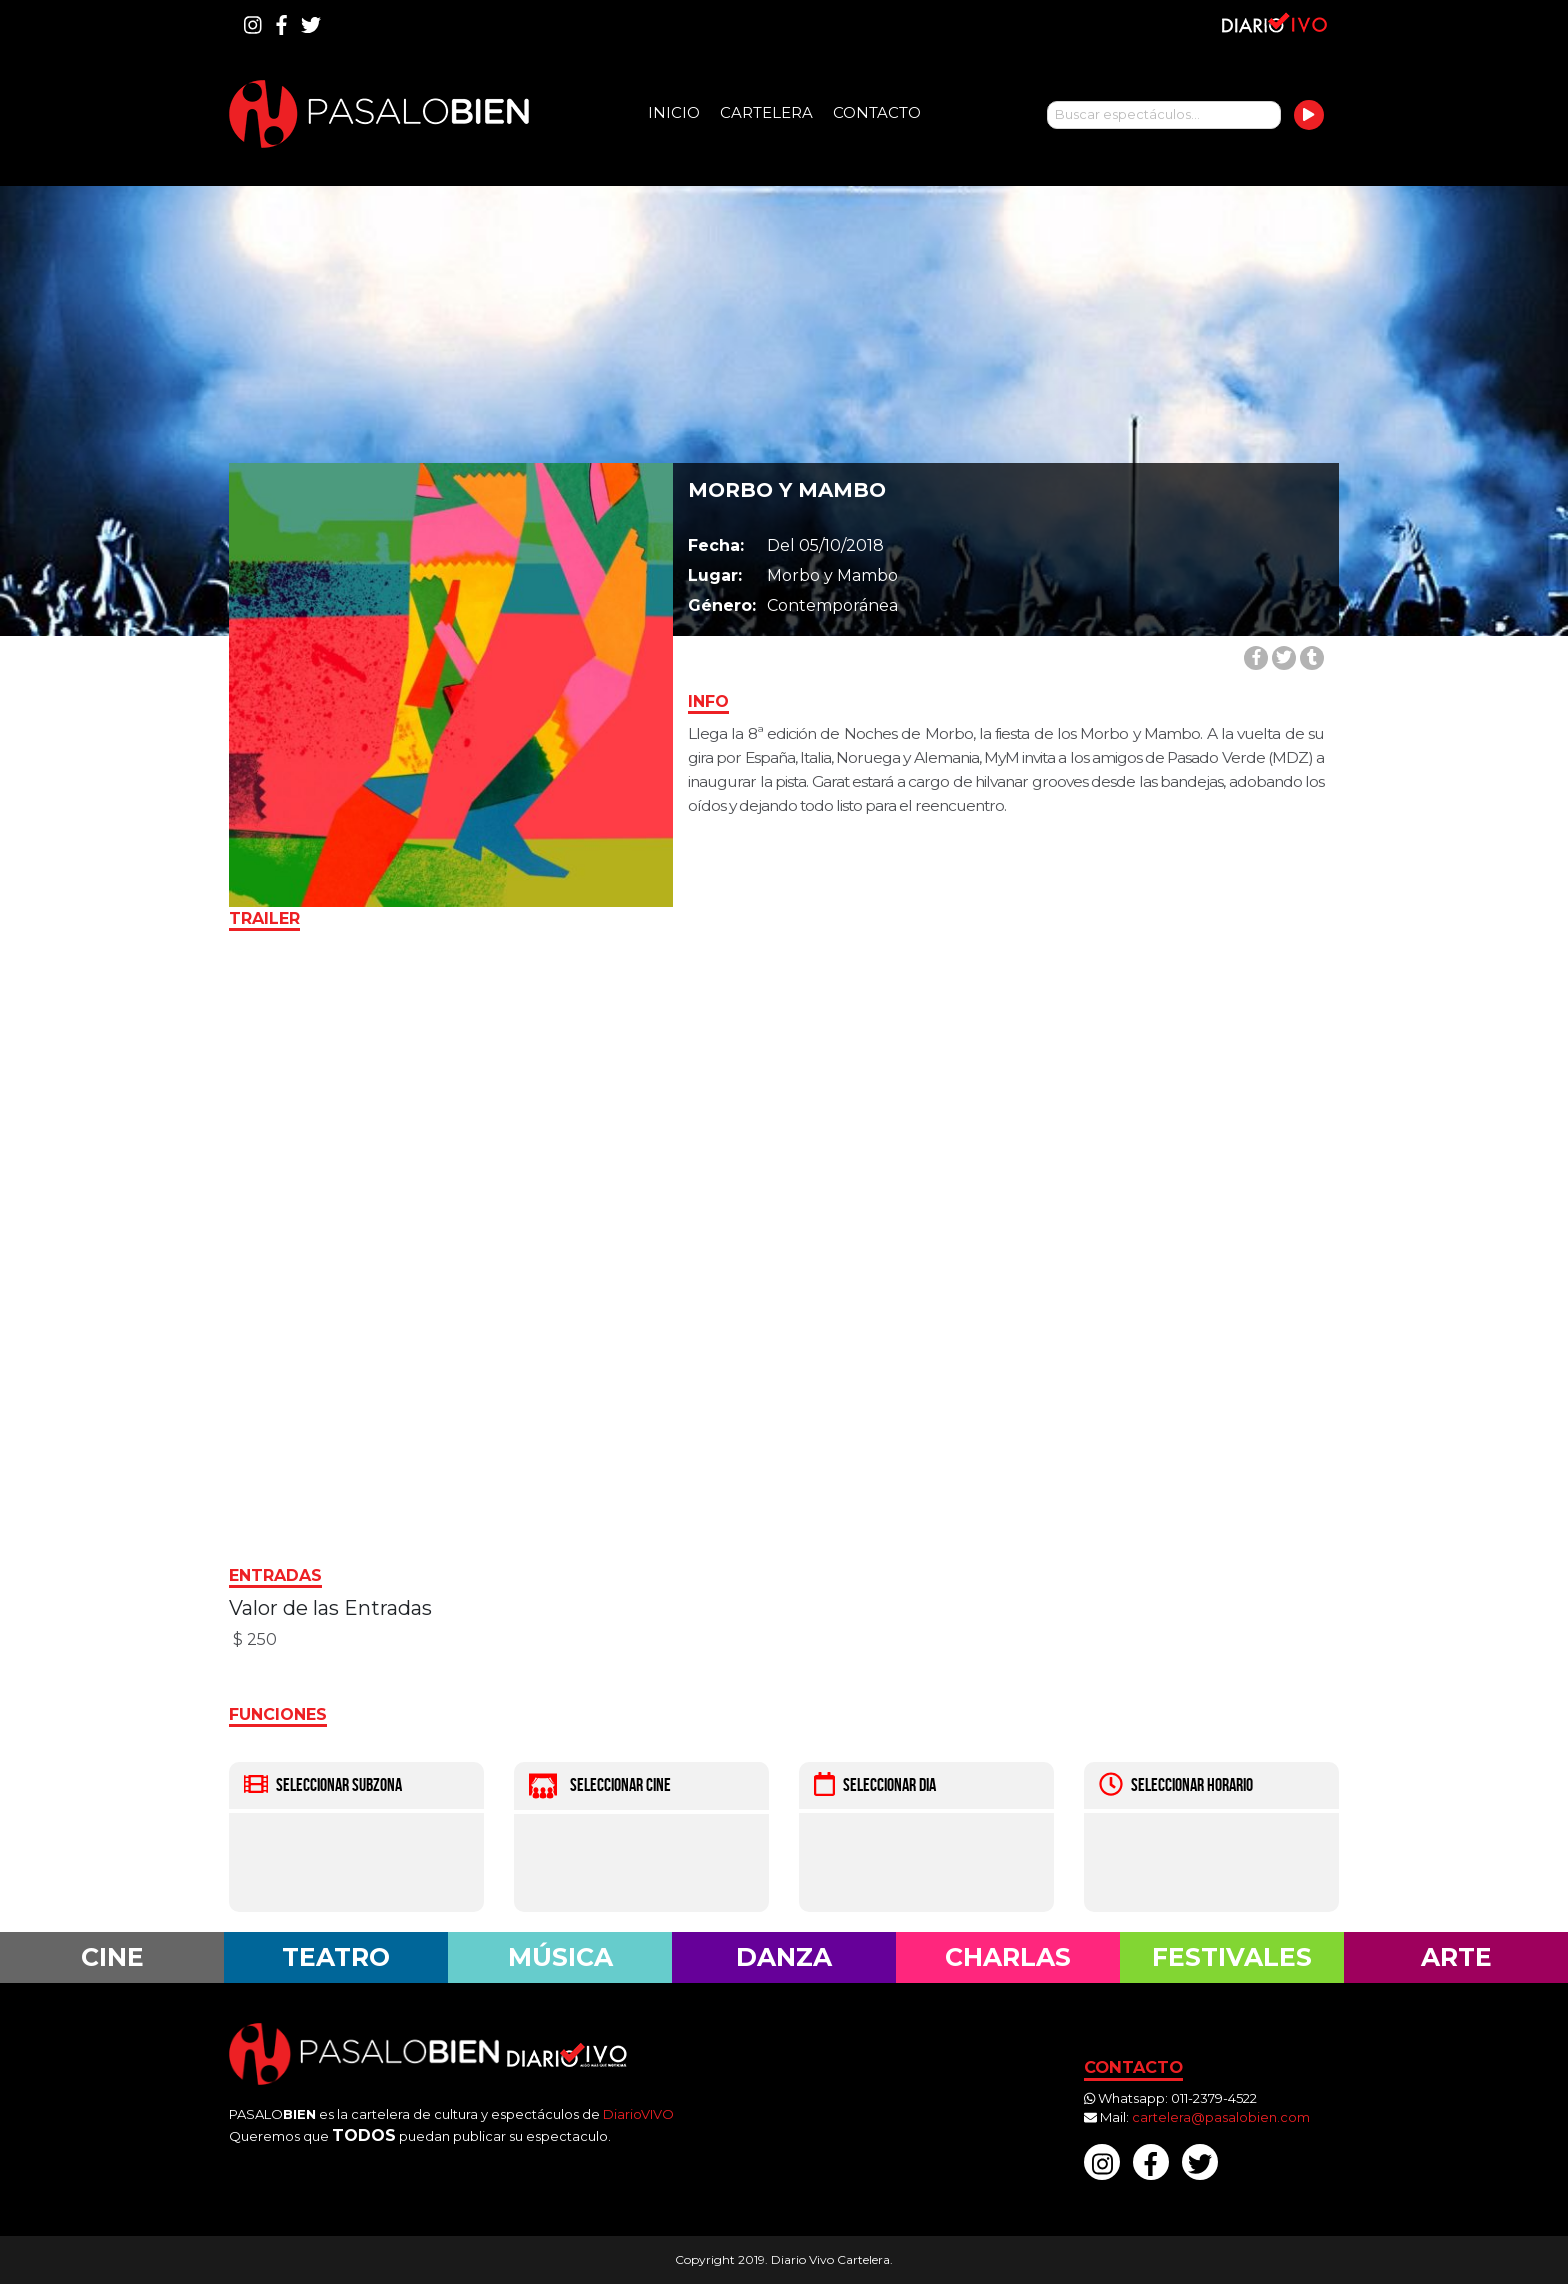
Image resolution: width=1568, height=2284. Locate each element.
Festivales (1232, 1957)
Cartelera (766, 112)
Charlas (1008, 1957)
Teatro (336, 1957)
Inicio (674, 112)
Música (560, 1957)
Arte (1456, 1957)
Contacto (877, 112)
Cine (112, 1957)
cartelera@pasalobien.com (1221, 2117)
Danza (784, 1957)
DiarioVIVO (638, 2114)
